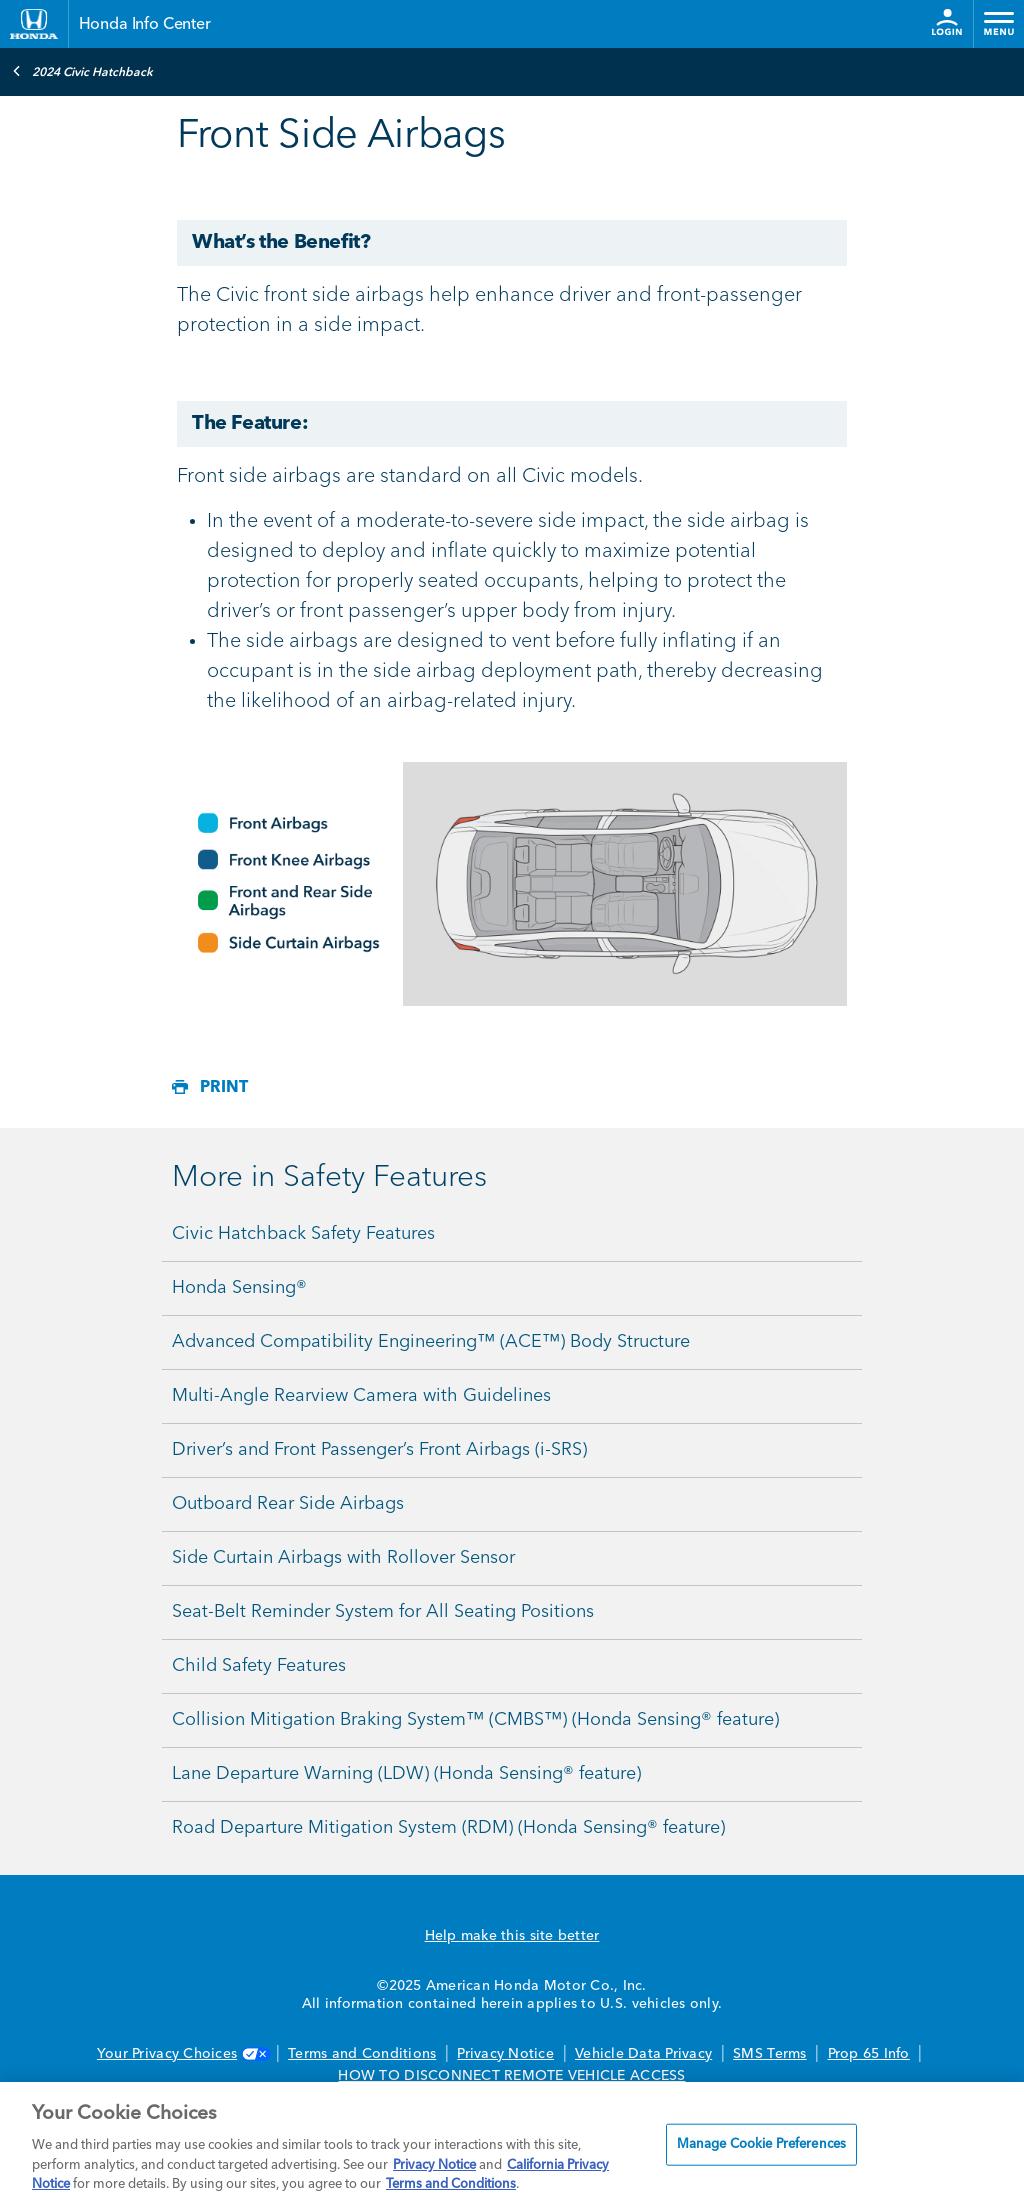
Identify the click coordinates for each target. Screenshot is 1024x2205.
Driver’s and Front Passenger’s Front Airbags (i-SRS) (379, 1450)
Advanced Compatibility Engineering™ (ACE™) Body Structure (431, 1342)
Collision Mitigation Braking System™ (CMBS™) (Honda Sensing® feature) (475, 1720)
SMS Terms (769, 2054)
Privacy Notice (505, 2054)
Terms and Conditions (362, 2054)
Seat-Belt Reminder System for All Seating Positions (383, 1612)
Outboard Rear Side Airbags (288, 1504)
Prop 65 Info (869, 2054)
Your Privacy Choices (182, 2054)
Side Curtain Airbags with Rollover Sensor (343, 1558)
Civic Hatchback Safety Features (303, 1234)
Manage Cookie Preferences (761, 2144)
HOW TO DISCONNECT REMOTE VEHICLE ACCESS (511, 2076)
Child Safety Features (259, 1666)
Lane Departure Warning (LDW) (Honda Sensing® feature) (406, 1774)
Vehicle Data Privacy (643, 2054)
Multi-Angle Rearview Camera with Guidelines (361, 1396)
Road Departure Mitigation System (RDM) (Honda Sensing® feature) (448, 1828)
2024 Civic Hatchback (82, 71)
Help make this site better (512, 1936)
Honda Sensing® (239, 1288)
